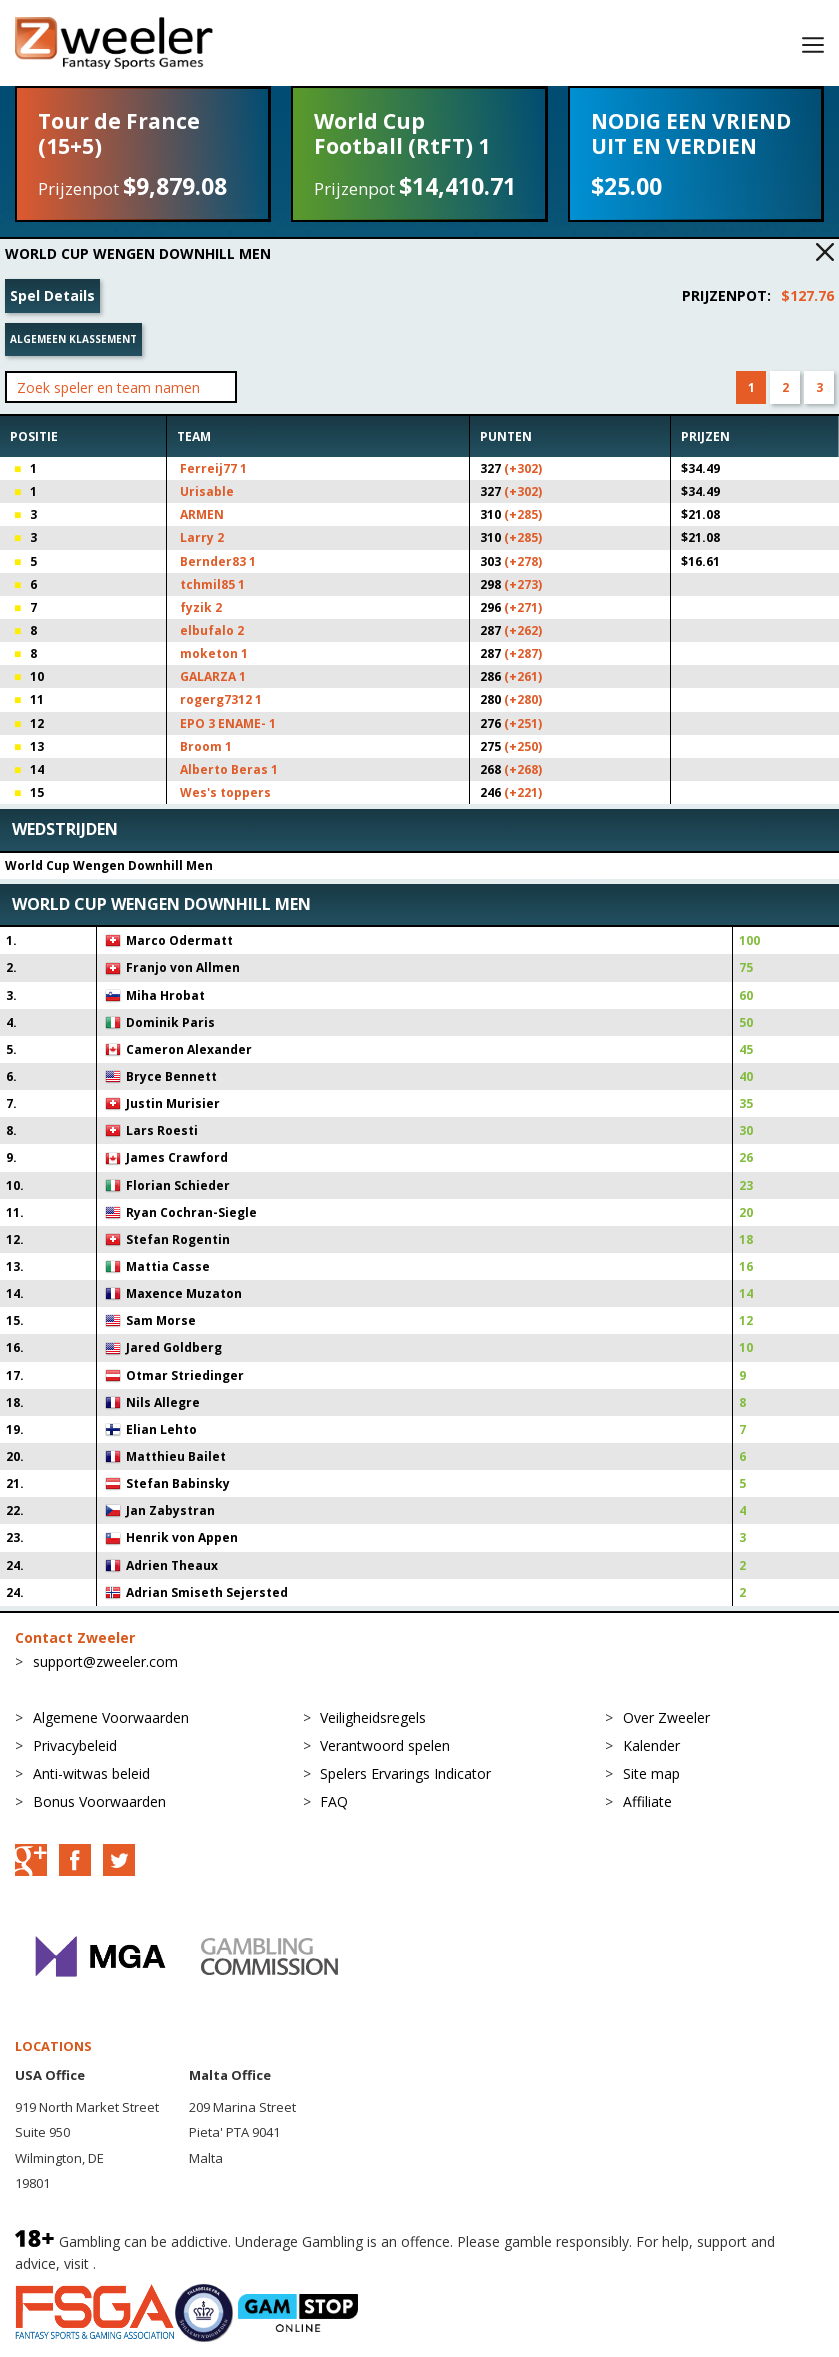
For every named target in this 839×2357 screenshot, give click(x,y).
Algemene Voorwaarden (111, 1717)
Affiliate (647, 1801)
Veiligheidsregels (373, 1717)
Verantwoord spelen (385, 1745)
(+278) (523, 561)
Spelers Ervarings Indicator (405, 1773)
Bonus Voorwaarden (99, 1801)
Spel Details (52, 295)
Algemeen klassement (73, 339)
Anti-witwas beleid (91, 1773)
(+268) (523, 769)
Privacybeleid (75, 1745)
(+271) (523, 607)
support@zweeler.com (105, 1661)
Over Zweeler (666, 1717)
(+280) (523, 699)
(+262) (523, 630)
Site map (651, 1773)
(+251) (523, 723)
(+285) (523, 514)
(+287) (523, 653)
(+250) (523, 746)
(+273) (523, 584)
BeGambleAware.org (167, 2263)
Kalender (651, 1745)
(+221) (523, 792)
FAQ (334, 1801)
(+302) (523, 468)
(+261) (523, 676)
